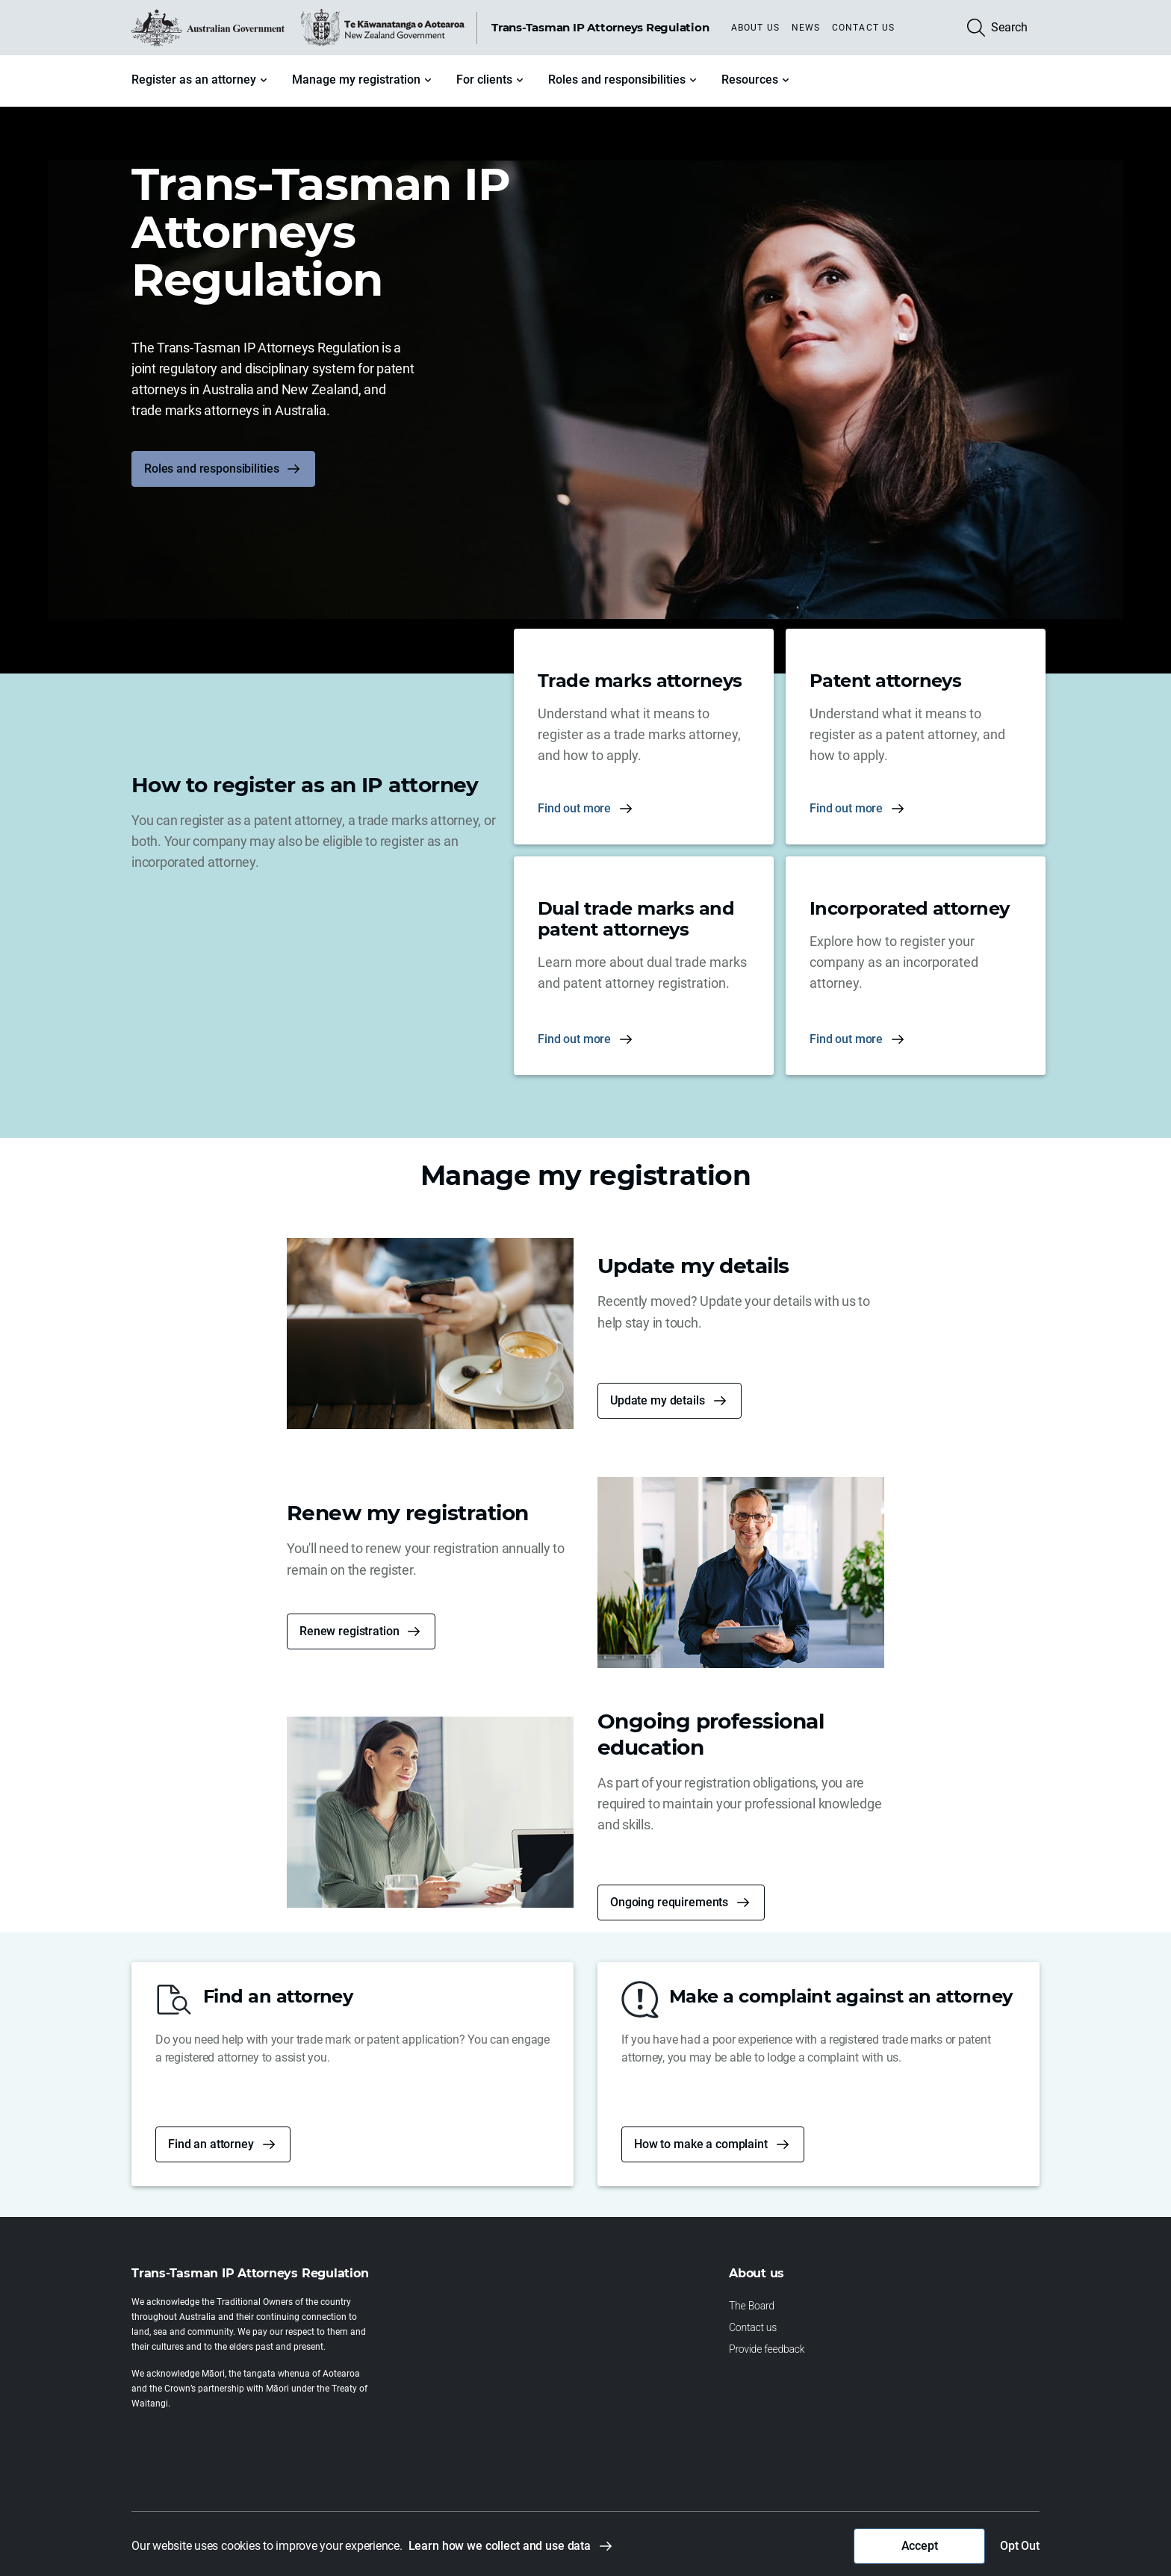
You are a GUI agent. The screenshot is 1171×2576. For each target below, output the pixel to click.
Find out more (574, 808)
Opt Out (1020, 2546)
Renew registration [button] (349, 1631)
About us (755, 27)
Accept (919, 2546)
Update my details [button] (657, 1400)
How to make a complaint (701, 2144)
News (806, 27)
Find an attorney (211, 2144)
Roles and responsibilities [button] (211, 468)
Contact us (863, 27)
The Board (751, 2306)
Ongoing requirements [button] (669, 1902)
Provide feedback (766, 2349)
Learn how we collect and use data (500, 2546)
